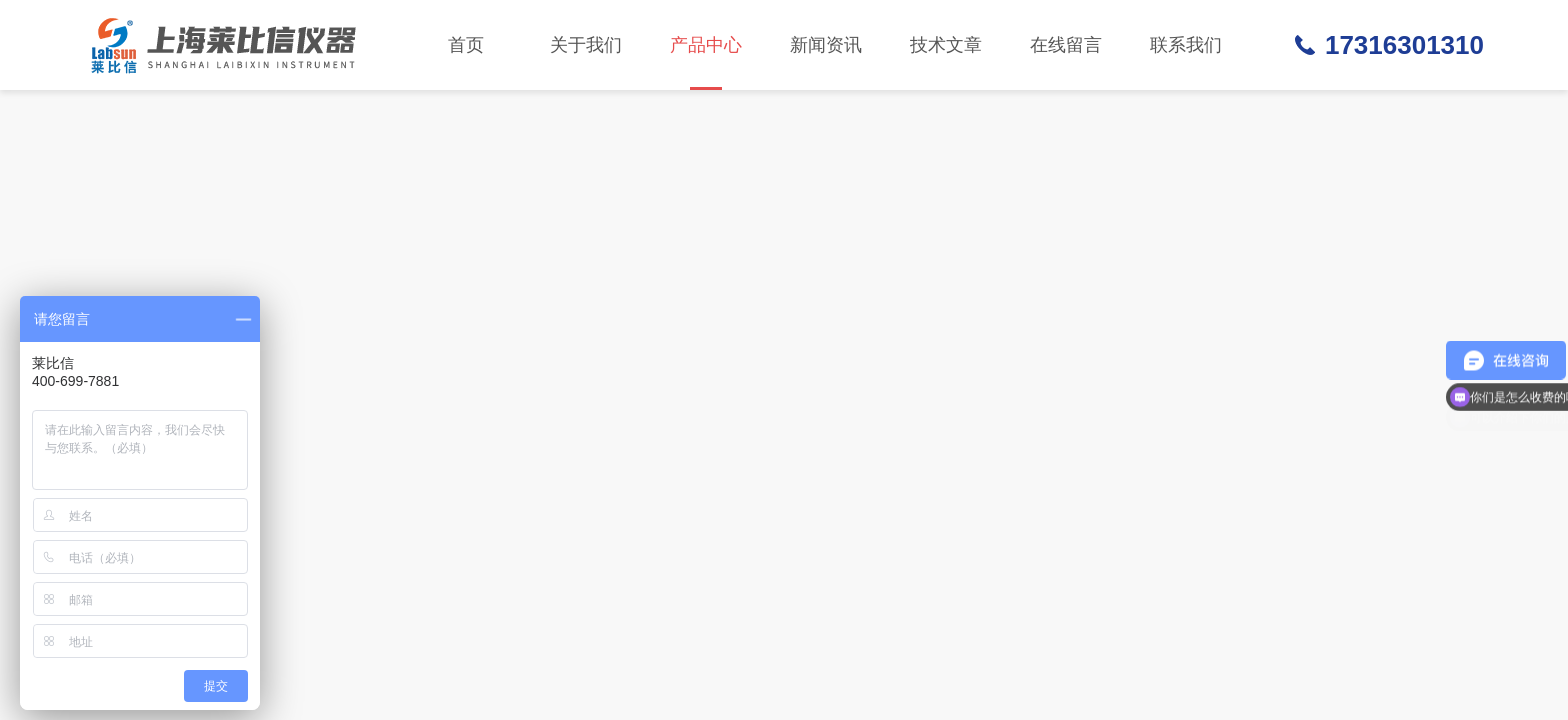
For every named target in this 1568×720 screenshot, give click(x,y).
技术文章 (946, 45)
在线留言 (1066, 45)
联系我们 (1186, 45)
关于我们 (586, 45)
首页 (466, 45)
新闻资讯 (826, 45)
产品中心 (706, 62)
